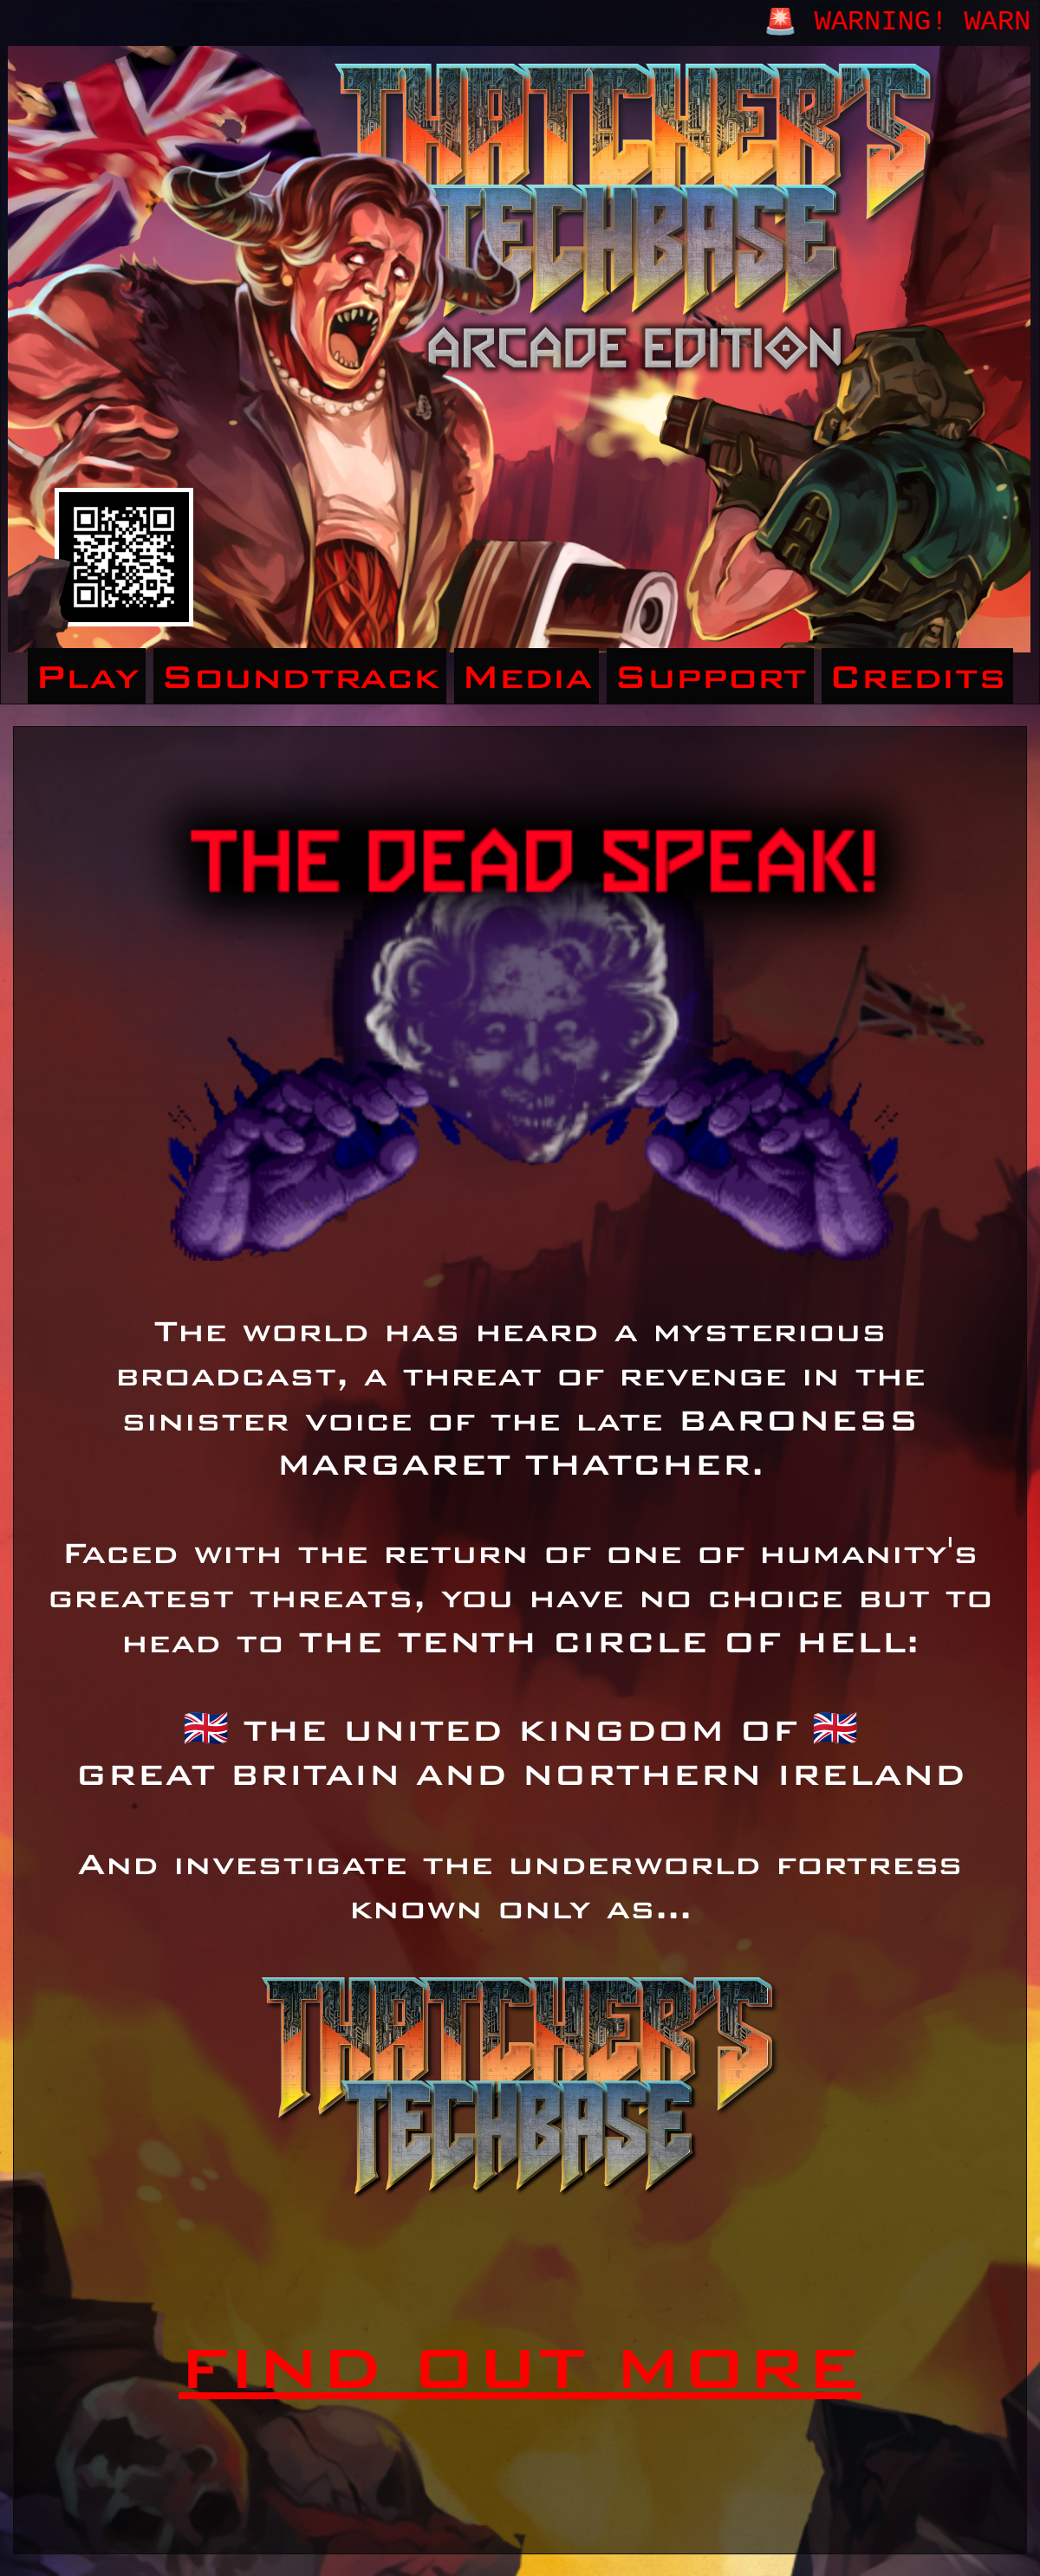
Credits (917, 676)
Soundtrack (299, 676)
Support (710, 676)
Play (87, 676)
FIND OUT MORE (520, 2367)
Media (526, 676)
